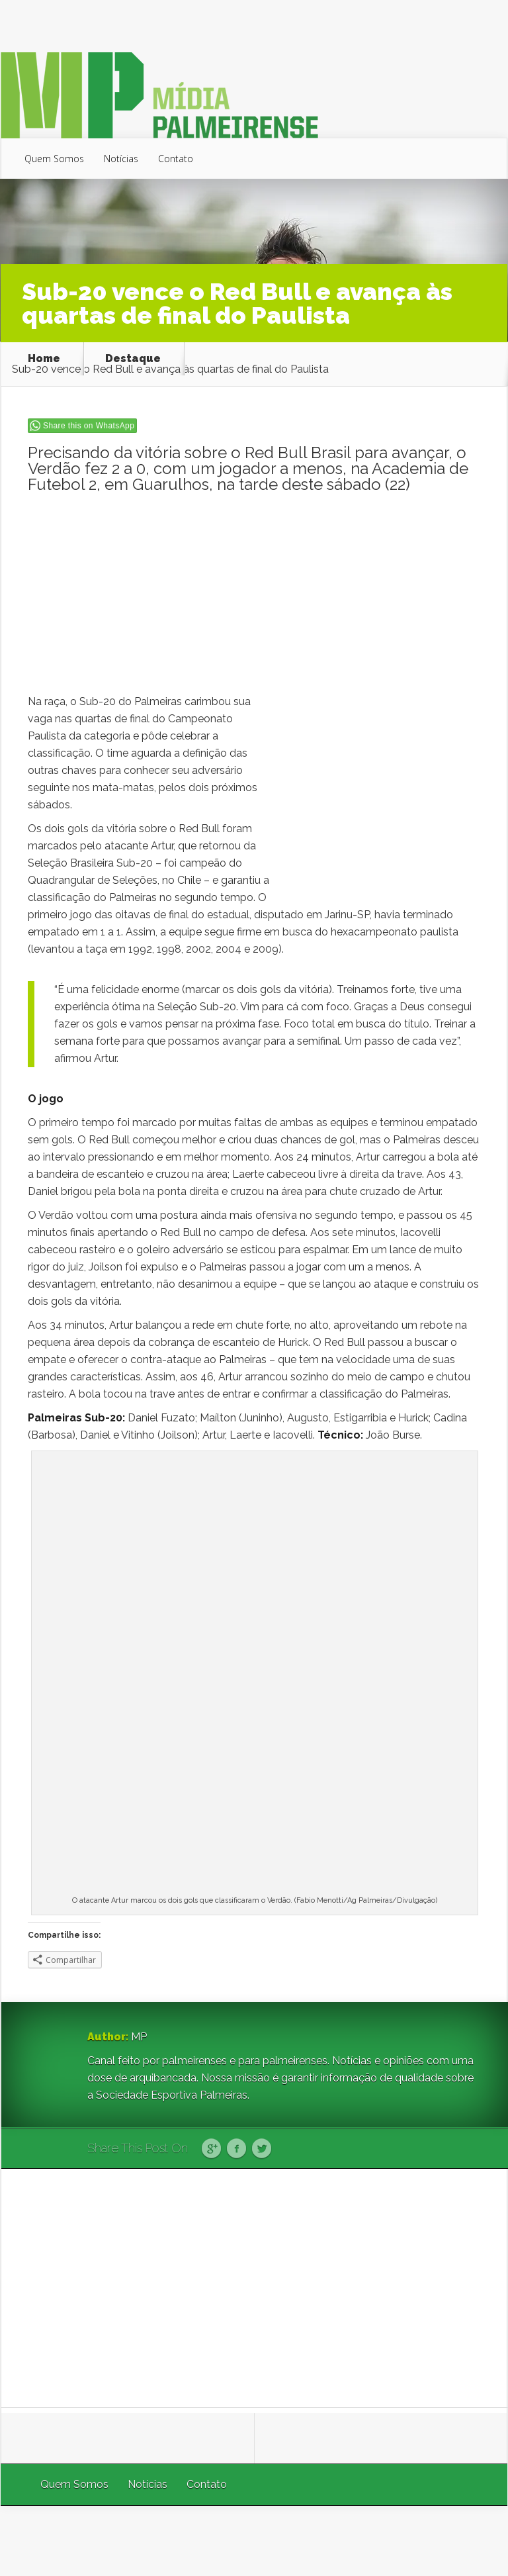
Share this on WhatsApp (88, 425)
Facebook (236, 2149)
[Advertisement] (255, 600)
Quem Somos (54, 158)
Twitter (261, 2149)
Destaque (133, 359)
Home (44, 359)
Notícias (121, 158)
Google (211, 2149)
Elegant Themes (330, 2540)
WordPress (476, 2540)
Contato (175, 158)
